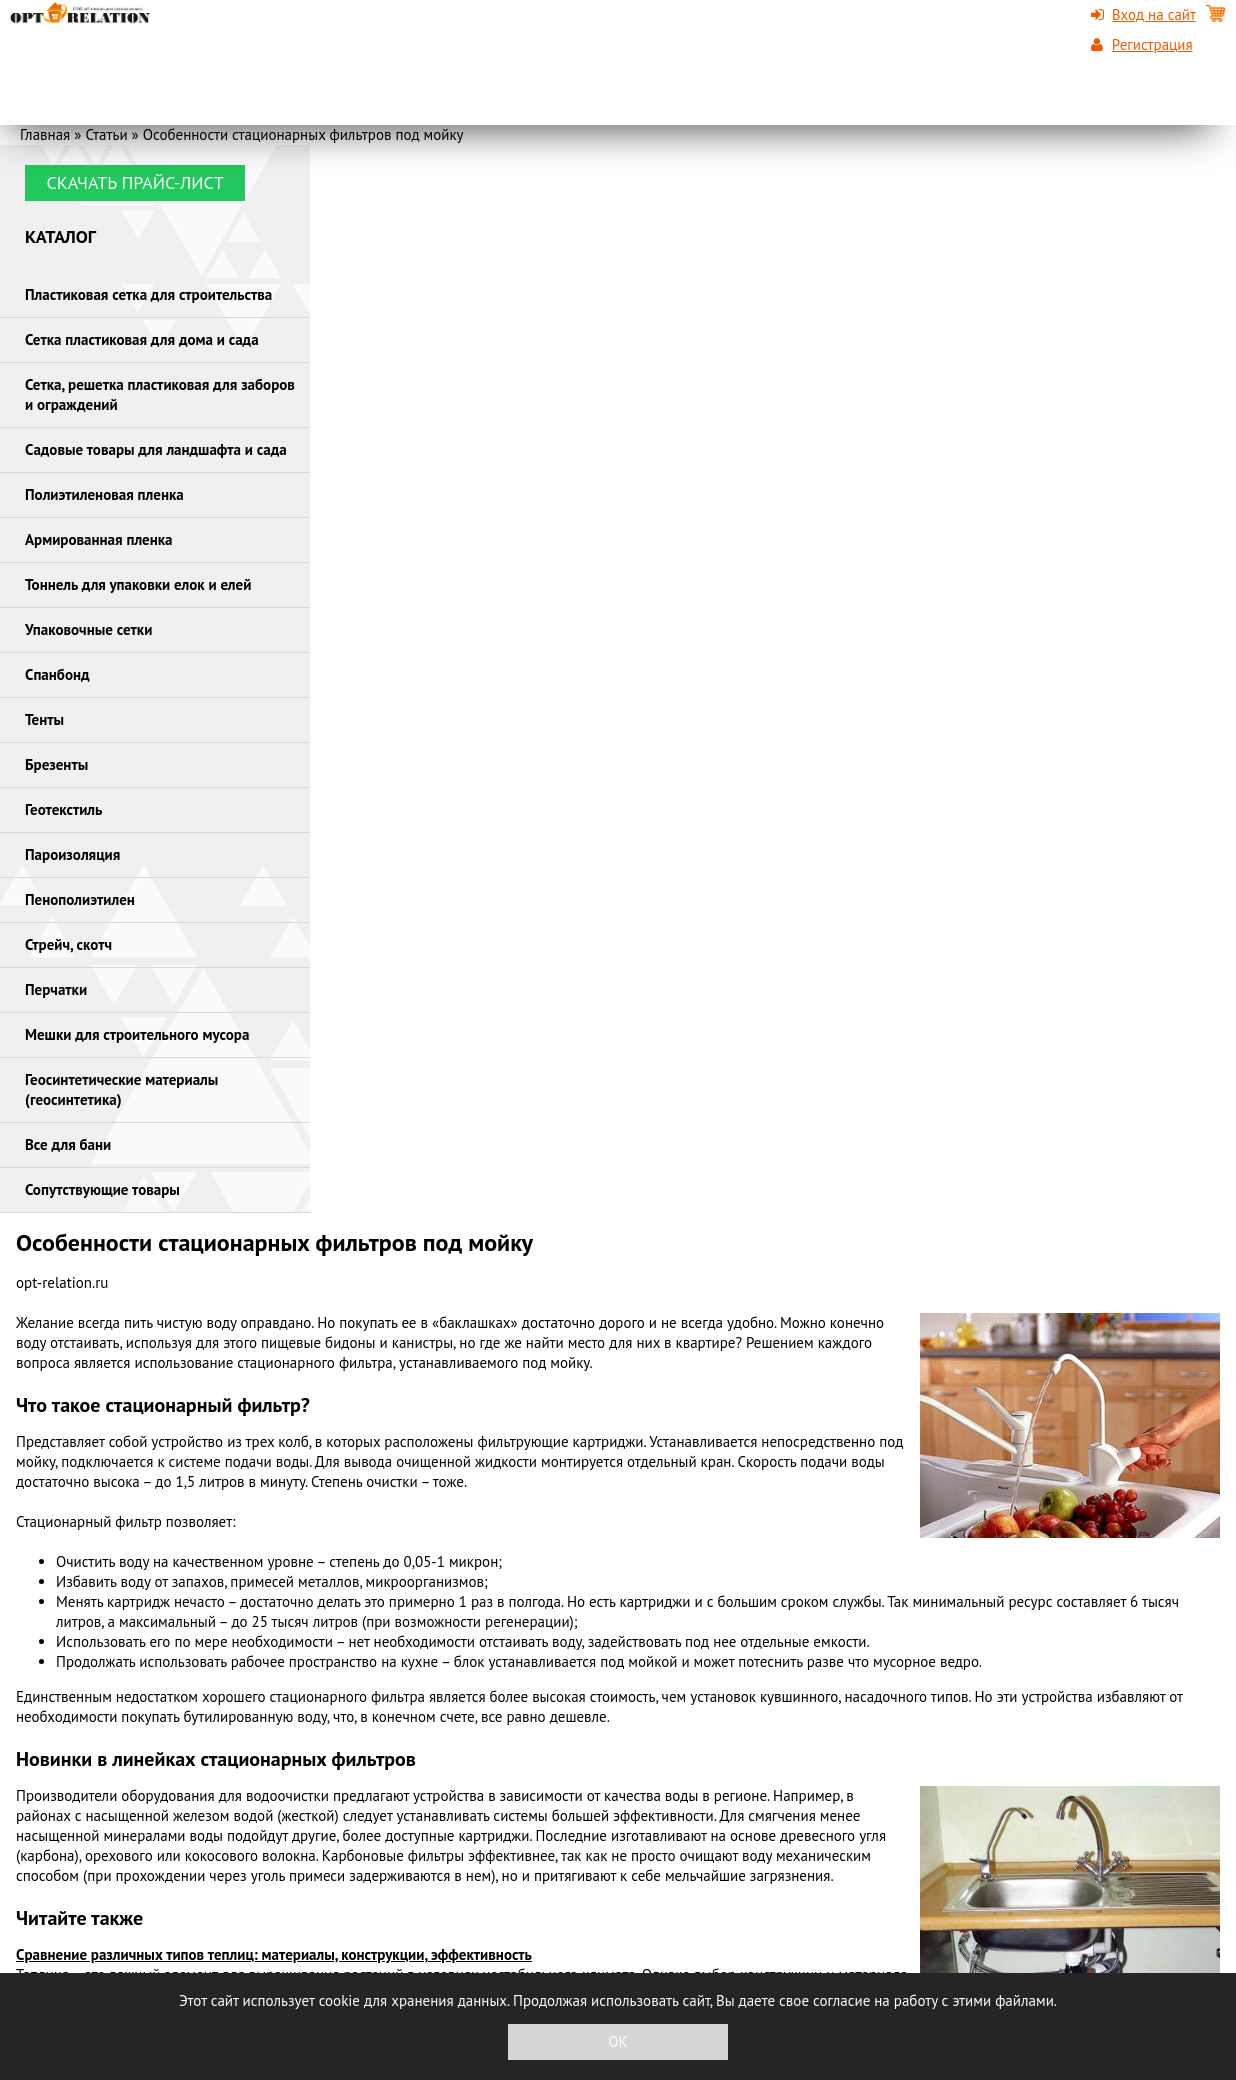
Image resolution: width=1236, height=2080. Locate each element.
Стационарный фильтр (89, 1521)
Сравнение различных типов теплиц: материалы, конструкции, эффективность (274, 1954)
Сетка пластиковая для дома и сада (142, 339)
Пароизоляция (72, 854)
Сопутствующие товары (102, 1189)
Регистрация (1152, 44)
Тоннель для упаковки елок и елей (138, 584)
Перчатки (56, 989)
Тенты (44, 719)
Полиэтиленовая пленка (104, 494)
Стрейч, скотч (68, 944)
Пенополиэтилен (80, 899)
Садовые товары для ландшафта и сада (156, 449)
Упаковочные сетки (88, 629)
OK (617, 2041)
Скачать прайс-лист (134, 182)
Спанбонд (57, 674)
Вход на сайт (1154, 14)
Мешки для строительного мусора (137, 1034)
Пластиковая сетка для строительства (148, 294)
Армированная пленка (99, 539)
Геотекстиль (63, 809)
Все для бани (68, 1144)
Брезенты (56, 764)
